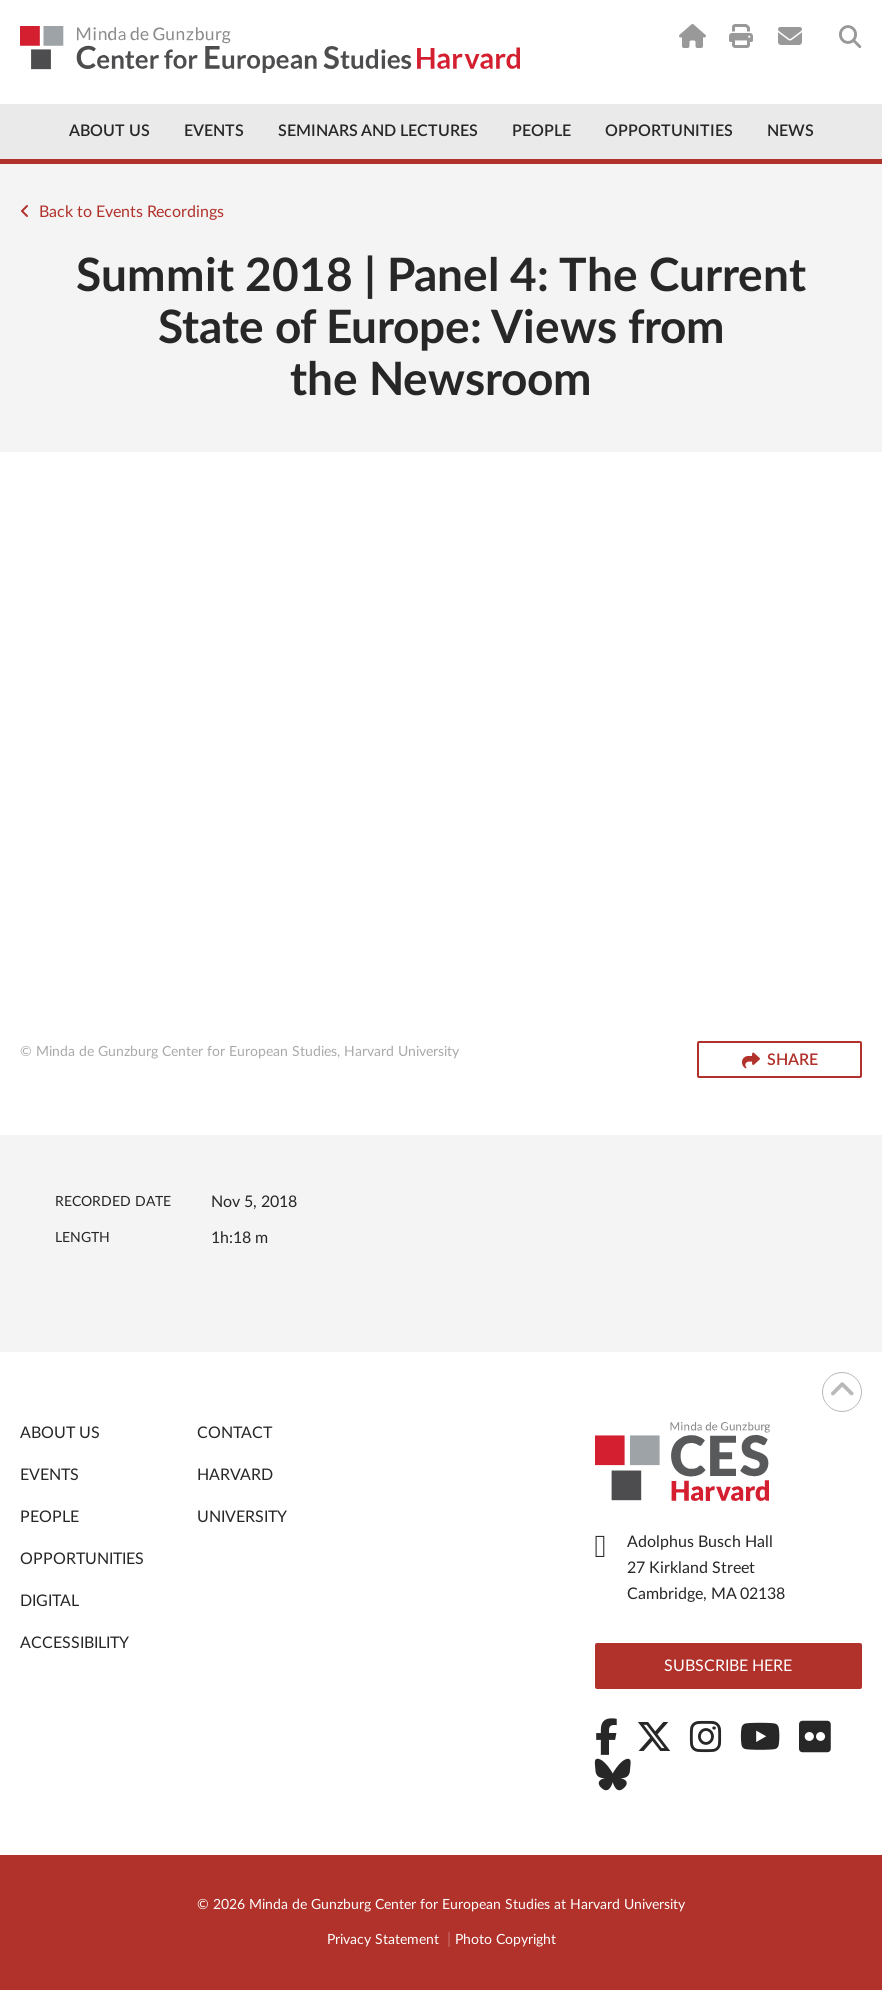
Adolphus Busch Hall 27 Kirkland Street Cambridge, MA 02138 (706, 1568)
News (790, 131)
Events (214, 131)
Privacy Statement (383, 1940)
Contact (234, 1433)
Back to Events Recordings (122, 212)
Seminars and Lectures (378, 131)
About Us (109, 131)
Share (780, 1060)
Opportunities (669, 131)
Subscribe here (728, 1666)
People (541, 131)
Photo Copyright (505, 1940)
